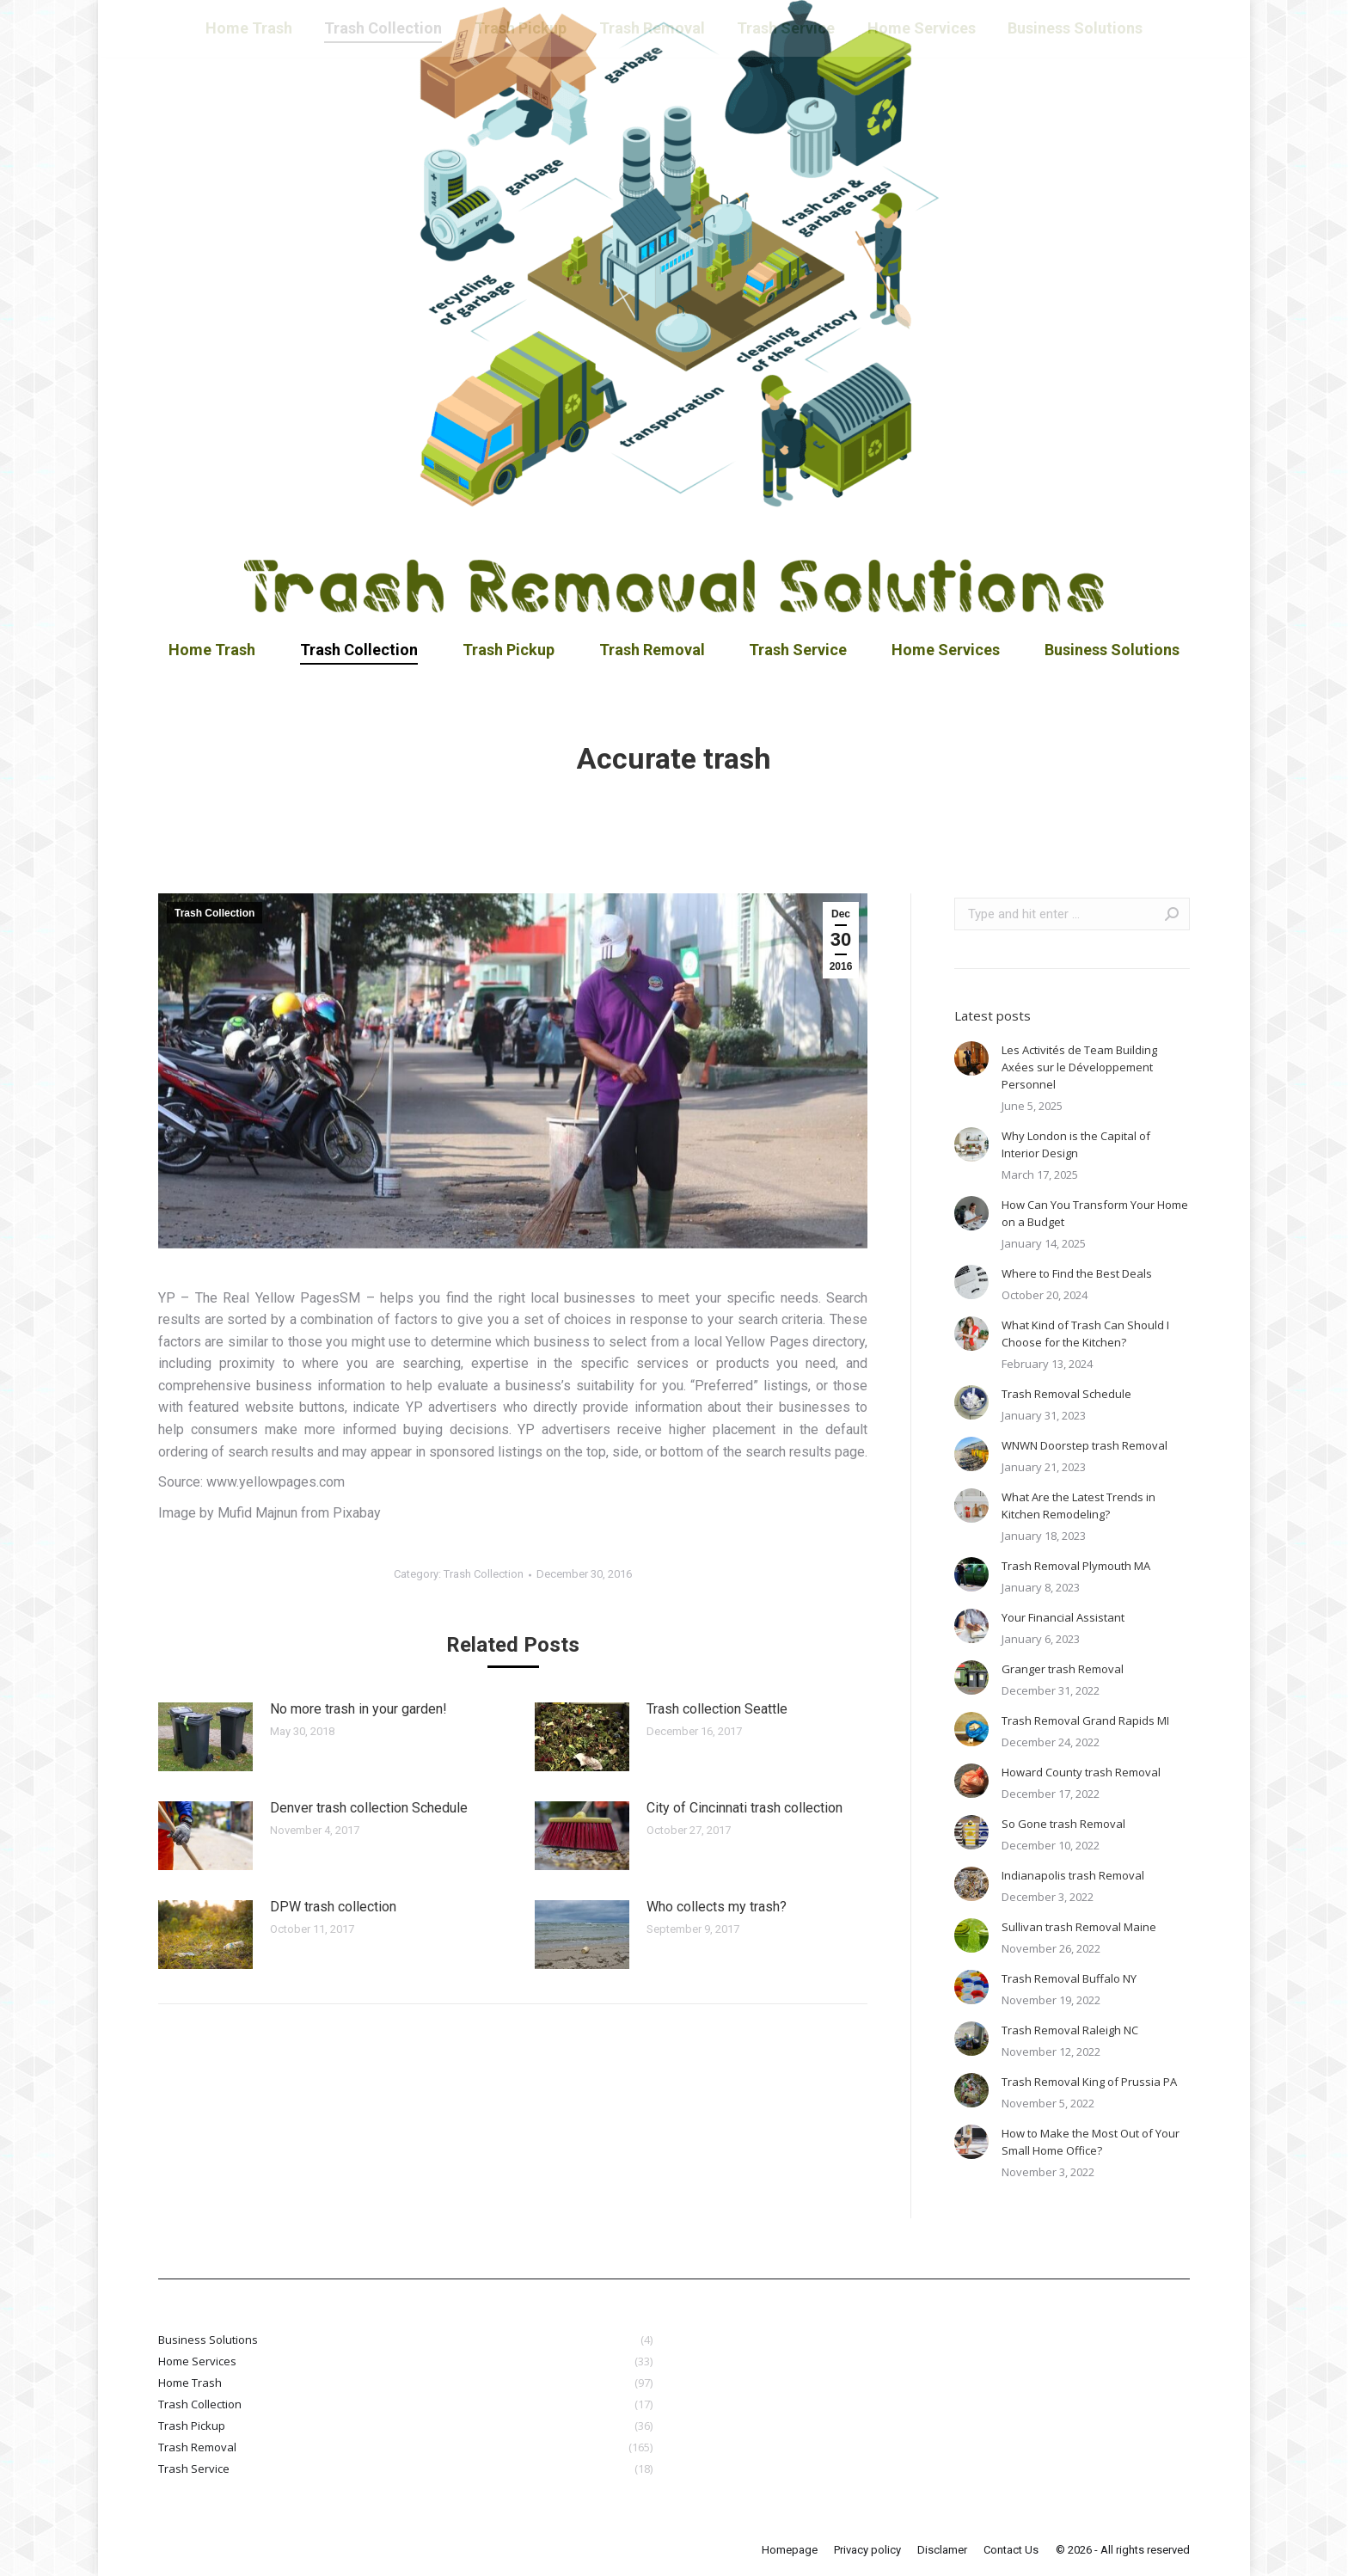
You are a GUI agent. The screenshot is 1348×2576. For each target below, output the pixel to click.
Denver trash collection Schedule (369, 1808)
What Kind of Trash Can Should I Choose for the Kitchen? (1085, 1333)
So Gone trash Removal (1063, 1823)
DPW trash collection (333, 1906)
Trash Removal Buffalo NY (1069, 1978)
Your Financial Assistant (1063, 1617)
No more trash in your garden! (358, 1709)
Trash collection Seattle (716, 1709)
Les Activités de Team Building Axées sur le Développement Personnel (1079, 1067)
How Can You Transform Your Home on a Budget (1095, 1213)
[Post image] (205, 1736)
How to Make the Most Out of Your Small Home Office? (1091, 2141)
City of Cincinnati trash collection (744, 1808)
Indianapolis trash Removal (1073, 1875)
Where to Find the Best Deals (1077, 1273)
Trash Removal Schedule (1066, 1393)
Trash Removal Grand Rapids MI (1085, 1720)
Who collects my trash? (716, 1906)
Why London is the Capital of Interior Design (1076, 1144)
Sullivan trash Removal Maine (1079, 1927)
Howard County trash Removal (1081, 1772)
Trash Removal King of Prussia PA (1089, 2081)
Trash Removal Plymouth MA (1076, 1565)
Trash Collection (214, 913)
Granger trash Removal (1063, 1669)
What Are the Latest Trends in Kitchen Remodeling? (1078, 1505)
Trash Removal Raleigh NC (1070, 2030)
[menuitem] (212, 650)
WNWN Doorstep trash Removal (1084, 1445)
